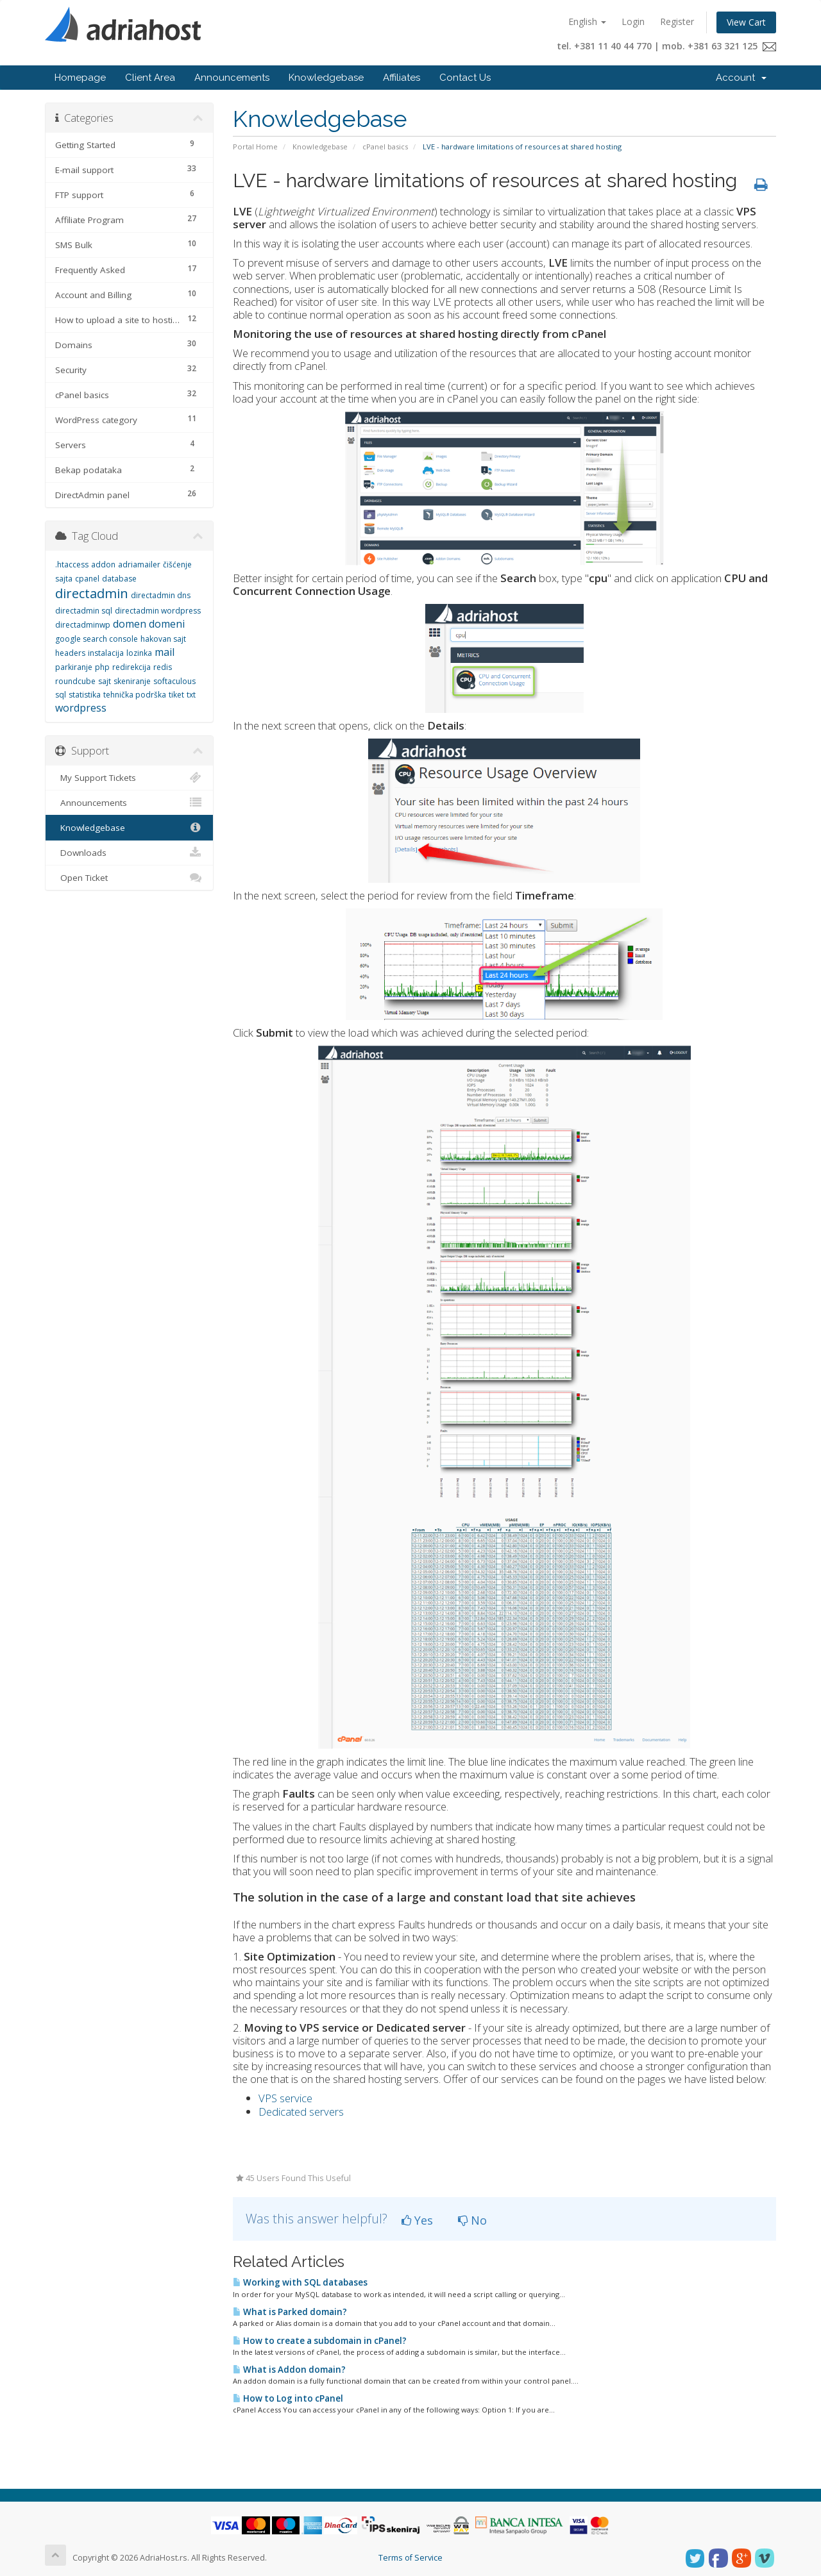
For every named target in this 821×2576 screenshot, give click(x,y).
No (472, 2220)
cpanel (87, 578)
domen (129, 624)
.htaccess (72, 564)
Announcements (231, 77)
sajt (104, 681)
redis (162, 667)
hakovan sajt (163, 638)
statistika (85, 694)
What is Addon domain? (289, 2369)
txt (191, 694)
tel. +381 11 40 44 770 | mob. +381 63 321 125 (666, 46)
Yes (417, 2220)
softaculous (174, 681)
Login (633, 21)
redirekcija (131, 667)
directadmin (91, 593)
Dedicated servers (301, 2111)
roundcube (75, 681)
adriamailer (139, 564)
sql (60, 694)
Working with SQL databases (300, 2282)
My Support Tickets (129, 777)
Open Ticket (129, 877)
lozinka (139, 653)
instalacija (106, 653)
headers (70, 653)
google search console (96, 638)
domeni (167, 624)
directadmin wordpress (158, 610)
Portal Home (255, 146)
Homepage (80, 77)
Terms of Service (410, 2557)
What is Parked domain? (290, 2312)
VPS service (285, 2098)
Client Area (150, 77)
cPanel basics (385, 146)
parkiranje (73, 667)
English (587, 21)
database (119, 578)
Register (677, 21)
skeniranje (132, 681)
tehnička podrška (134, 694)
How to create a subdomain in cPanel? (320, 2340)
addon (103, 564)
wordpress (80, 708)
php (102, 667)
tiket (176, 694)
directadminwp (82, 624)
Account (741, 77)
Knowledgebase (326, 77)
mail (164, 652)
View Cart (746, 22)
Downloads (129, 852)
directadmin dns (160, 595)
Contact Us (465, 77)
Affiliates (401, 77)
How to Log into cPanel (288, 2398)
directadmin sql (83, 610)
